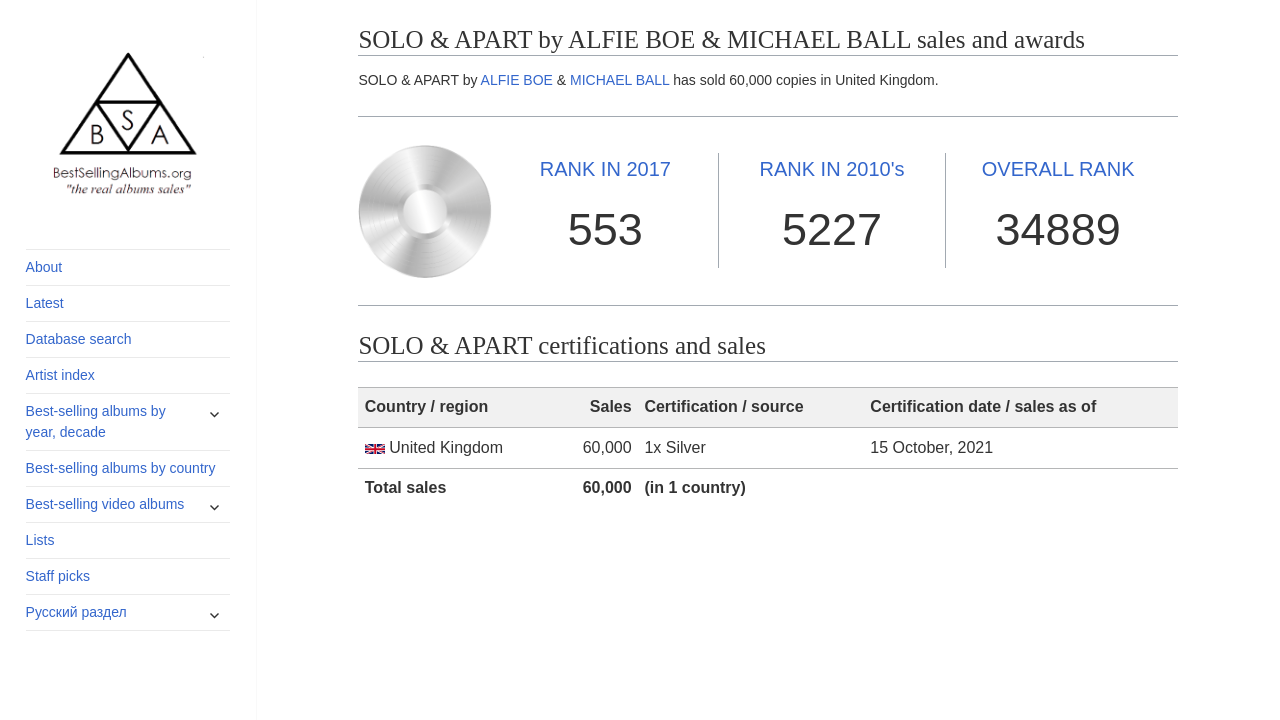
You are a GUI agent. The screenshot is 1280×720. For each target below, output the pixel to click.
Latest (45, 303)
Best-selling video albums (105, 504)
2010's (831, 169)
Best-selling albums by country (121, 468)
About (44, 267)
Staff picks (58, 576)
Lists (40, 540)
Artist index (60, 375)
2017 (605, 169)
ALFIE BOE (517, 80)
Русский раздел (76, 612)
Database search (79, 339)
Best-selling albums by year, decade (96, 421)
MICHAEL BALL (619, 80)
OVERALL (1058, 169)
